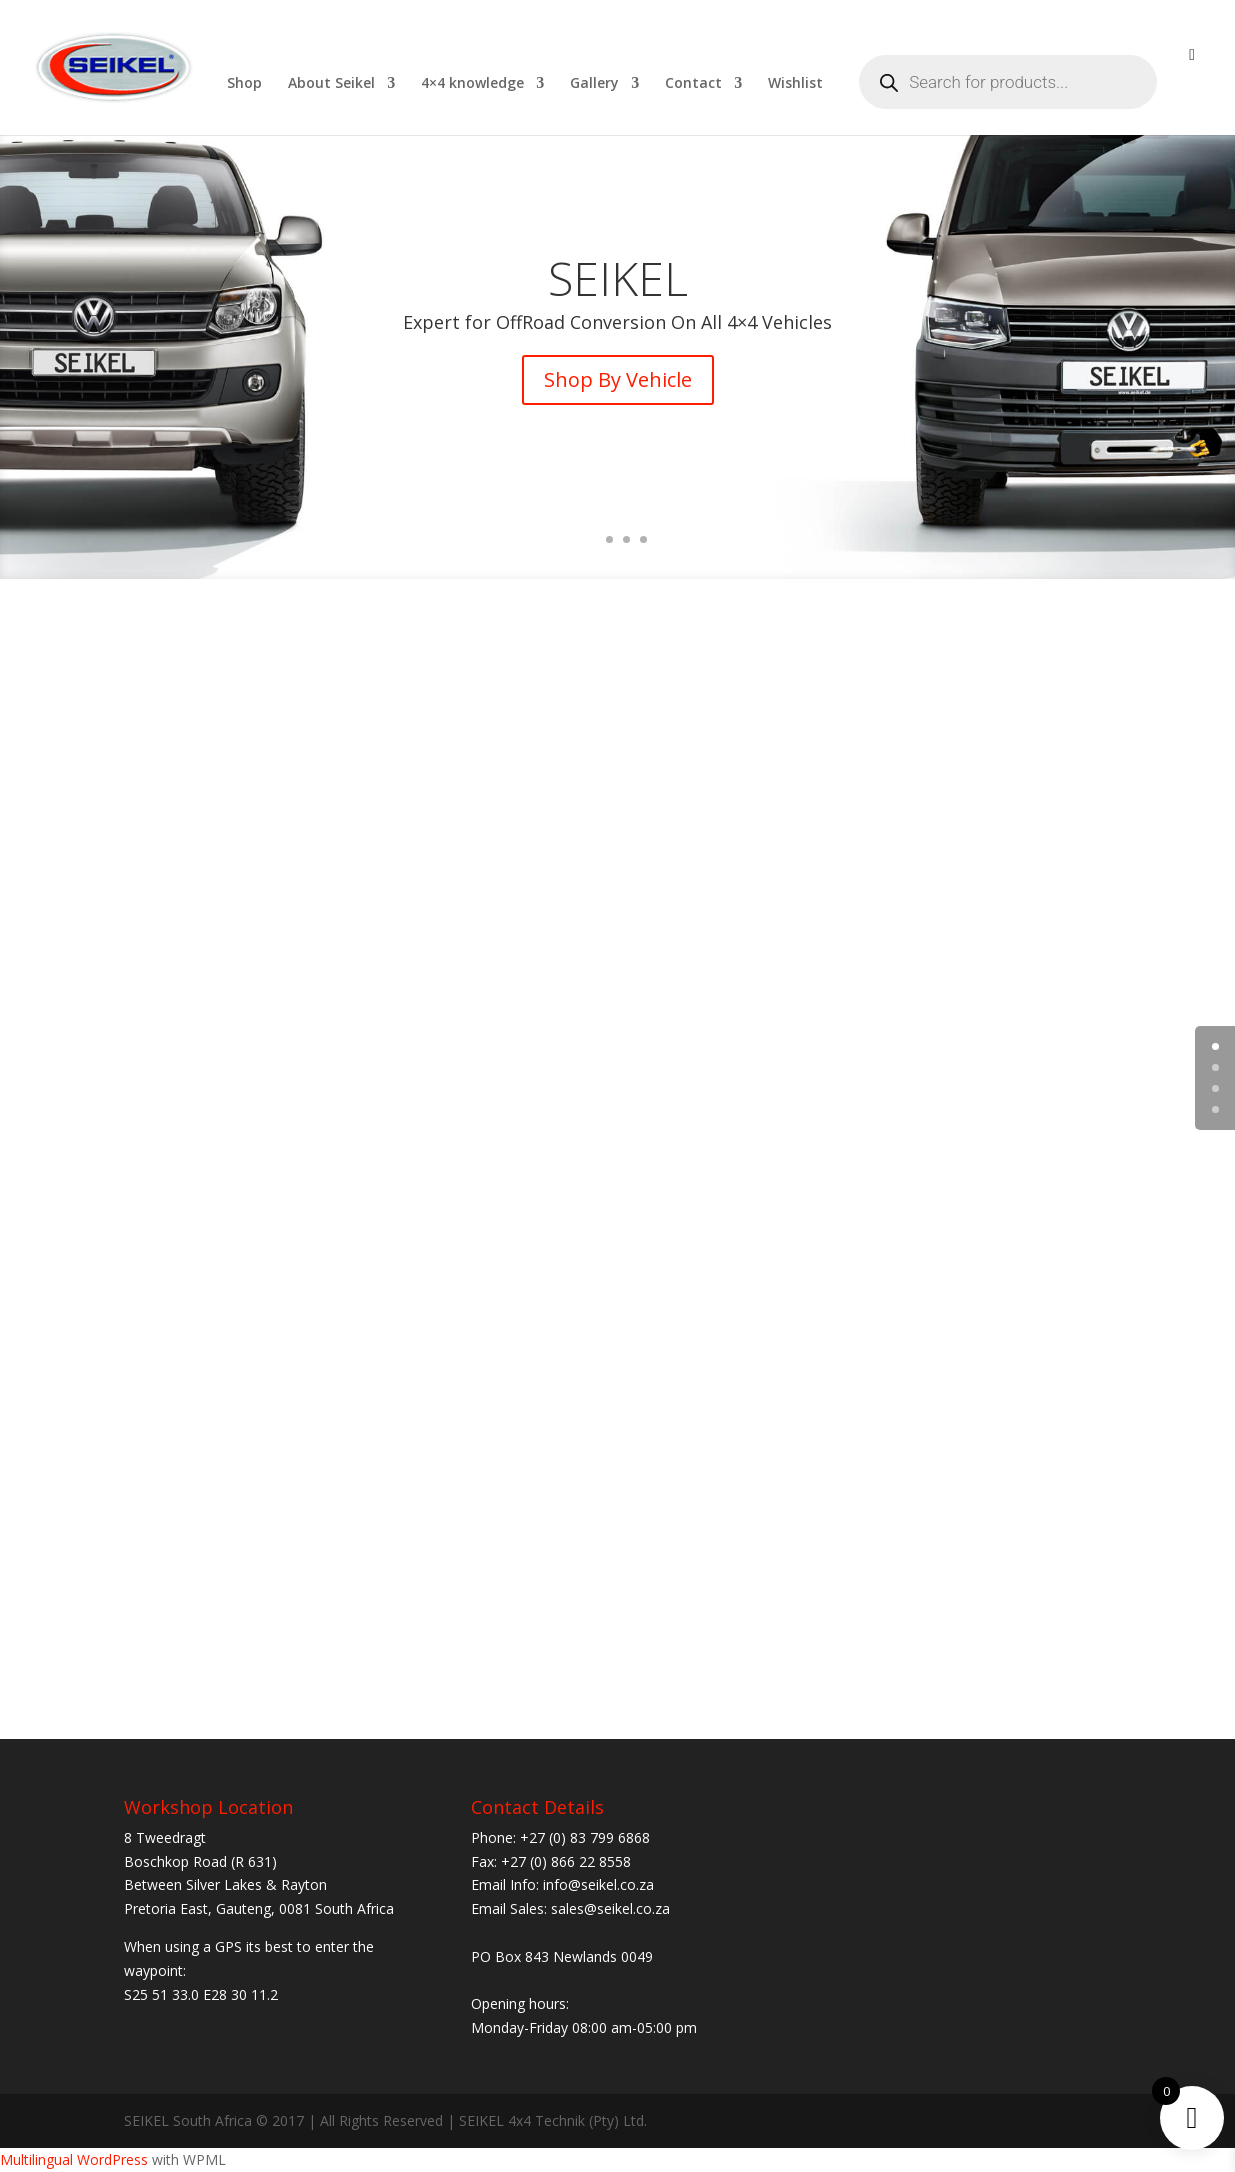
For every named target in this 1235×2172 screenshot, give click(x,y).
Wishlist (795, 84)
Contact (693, 84)
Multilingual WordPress (74, 2159)
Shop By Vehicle (618, 379)
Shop (244, 84)
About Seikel (331, 84)
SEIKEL (618, 278)
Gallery (594, 84)
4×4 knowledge (472, 84)
